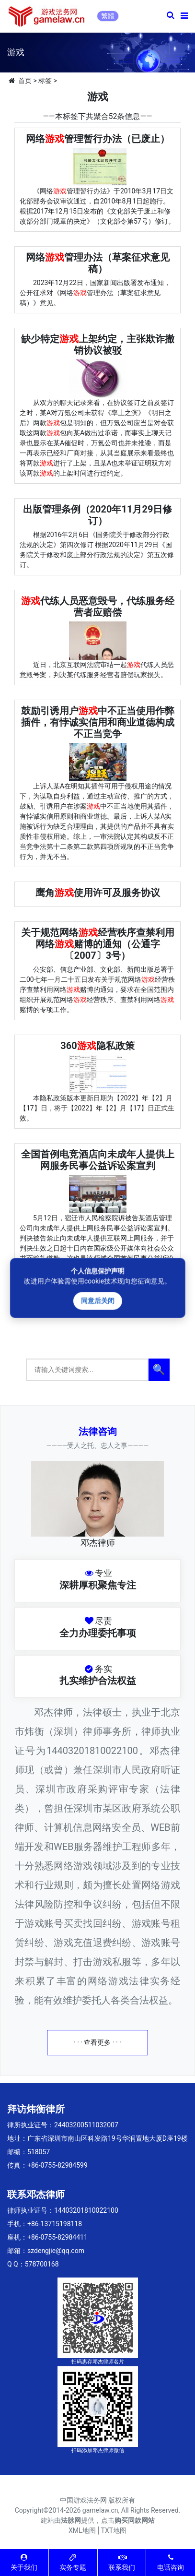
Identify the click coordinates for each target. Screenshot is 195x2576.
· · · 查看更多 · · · (97, 2042)
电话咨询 (170, 2562)
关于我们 (24, 2562)
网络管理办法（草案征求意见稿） (98, 262)
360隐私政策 (97, 1045)
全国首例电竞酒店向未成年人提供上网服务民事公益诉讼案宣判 (97, 1159)
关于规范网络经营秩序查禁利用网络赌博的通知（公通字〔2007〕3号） (97, 944)
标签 (45, 80)
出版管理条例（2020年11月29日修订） (97, 514)
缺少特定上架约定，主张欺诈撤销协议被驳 (97, 344)
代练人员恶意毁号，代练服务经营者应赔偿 (97, 606)
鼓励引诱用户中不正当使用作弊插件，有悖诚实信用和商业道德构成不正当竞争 (97, 722)
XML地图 (82, 2530)
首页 (25, 80)
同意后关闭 (97, 1301)
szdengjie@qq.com (55, 2250)
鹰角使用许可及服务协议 (97, 892)
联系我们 (121, 2562)
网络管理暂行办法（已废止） (98, 138)
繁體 (108, 16)
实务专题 (72, 2562)
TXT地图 (113, 2530)
